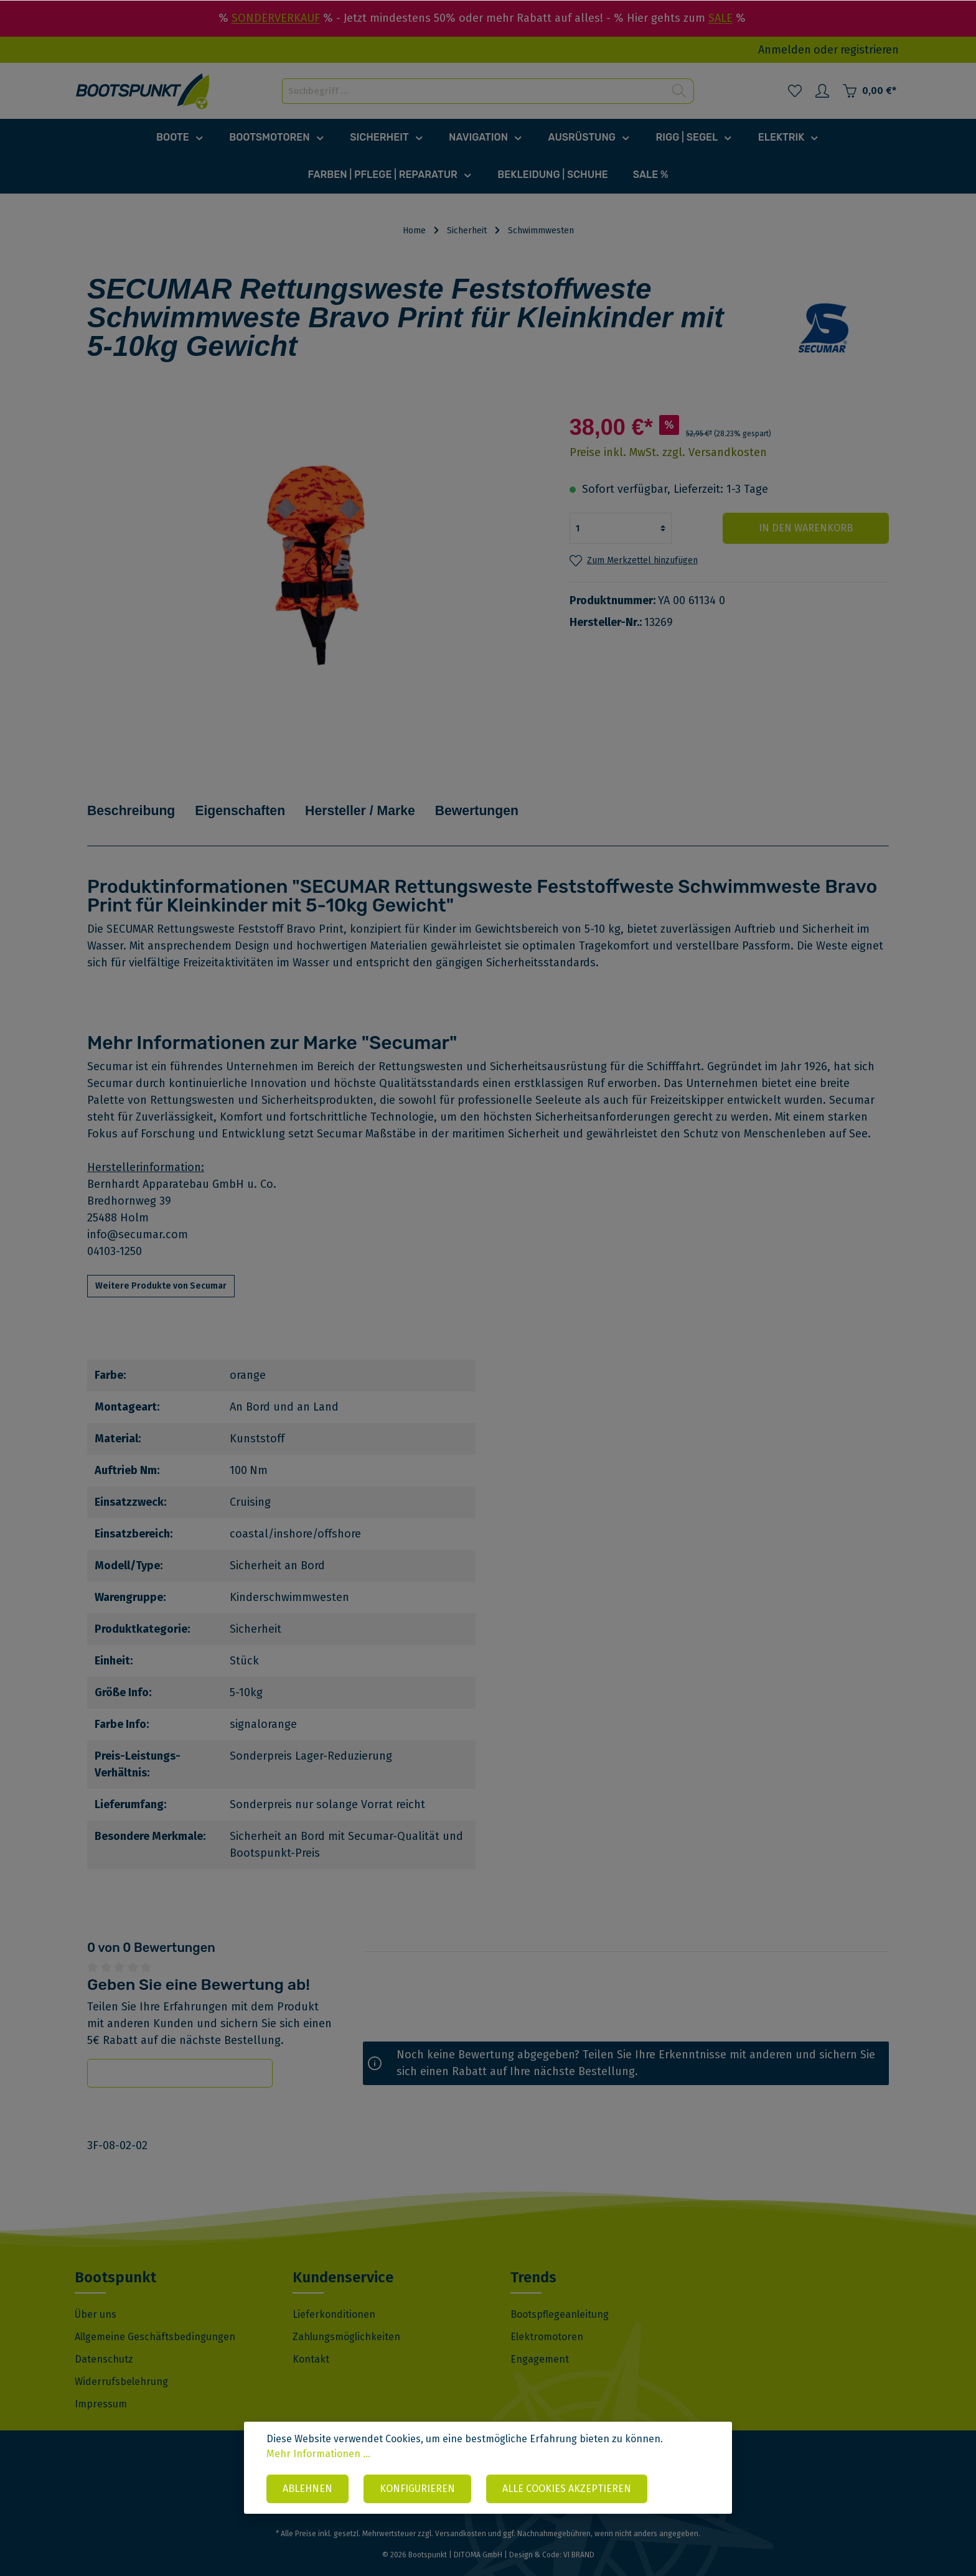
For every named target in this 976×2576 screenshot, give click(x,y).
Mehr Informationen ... (318, 2455)
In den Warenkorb (814, 528)
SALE (720, 18)
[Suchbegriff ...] (473, 91)
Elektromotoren (546, 2320)
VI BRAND (578, 2538)
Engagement (539, 2342)
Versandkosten (460, 2517)
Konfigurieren (417, 2489)
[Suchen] (679, 91)
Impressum (101, 2387)
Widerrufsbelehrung (121, 2365)
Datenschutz (104, 2342)
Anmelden (784, 50)
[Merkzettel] (794, 90)
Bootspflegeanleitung (559, 2297)
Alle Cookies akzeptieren (566, 2489)
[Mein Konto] (822, 90)
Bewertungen (545, 802)
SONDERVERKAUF (276, 18)
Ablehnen (307, 2489)
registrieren (869, 50)
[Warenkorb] (869, 90)
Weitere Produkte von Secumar (161, 1269)
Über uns (95, 2297)
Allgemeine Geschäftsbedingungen (155, 2320)
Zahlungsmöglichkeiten (346, 2320)
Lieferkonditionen (334, 2297)
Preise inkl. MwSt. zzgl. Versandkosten (668, 452)
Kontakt (311, 2342)
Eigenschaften (268, 802)
